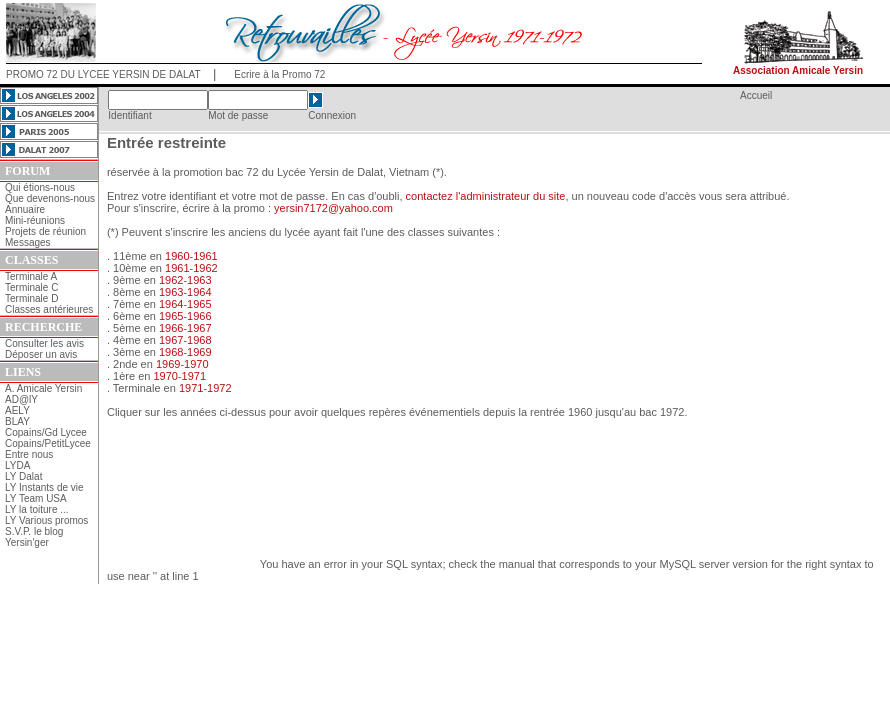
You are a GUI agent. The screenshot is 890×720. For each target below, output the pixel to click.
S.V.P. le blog (34, 531)
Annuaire (25, 209)
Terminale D (31, 298)
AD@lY (21, 399)
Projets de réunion (45, 231)
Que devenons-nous (50, 198)
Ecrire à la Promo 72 (279, 74)
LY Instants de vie (44, 487)
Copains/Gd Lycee (46, 432)
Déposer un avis (41, 354)
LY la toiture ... (37, 509)
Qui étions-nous (40, 187)
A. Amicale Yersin (43, 388)
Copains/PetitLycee (48, 443)
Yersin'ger (27, 542)
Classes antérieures (49, 309)
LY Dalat (23, 476)
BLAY (17, 421)
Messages (28, 242)
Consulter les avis (44, 343)
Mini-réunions (35, 220)
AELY (17, 410)
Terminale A (31, 276)
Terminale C (31, 287)
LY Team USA (36, 498)
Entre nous (29, 454)
